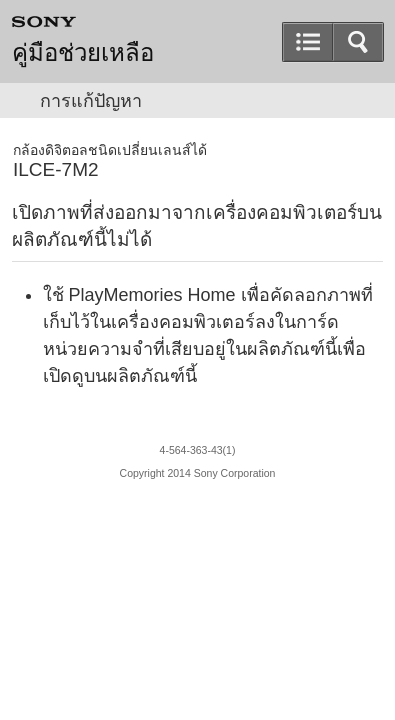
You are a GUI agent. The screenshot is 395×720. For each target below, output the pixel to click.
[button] (358, 42)
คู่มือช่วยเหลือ (83, 53)
